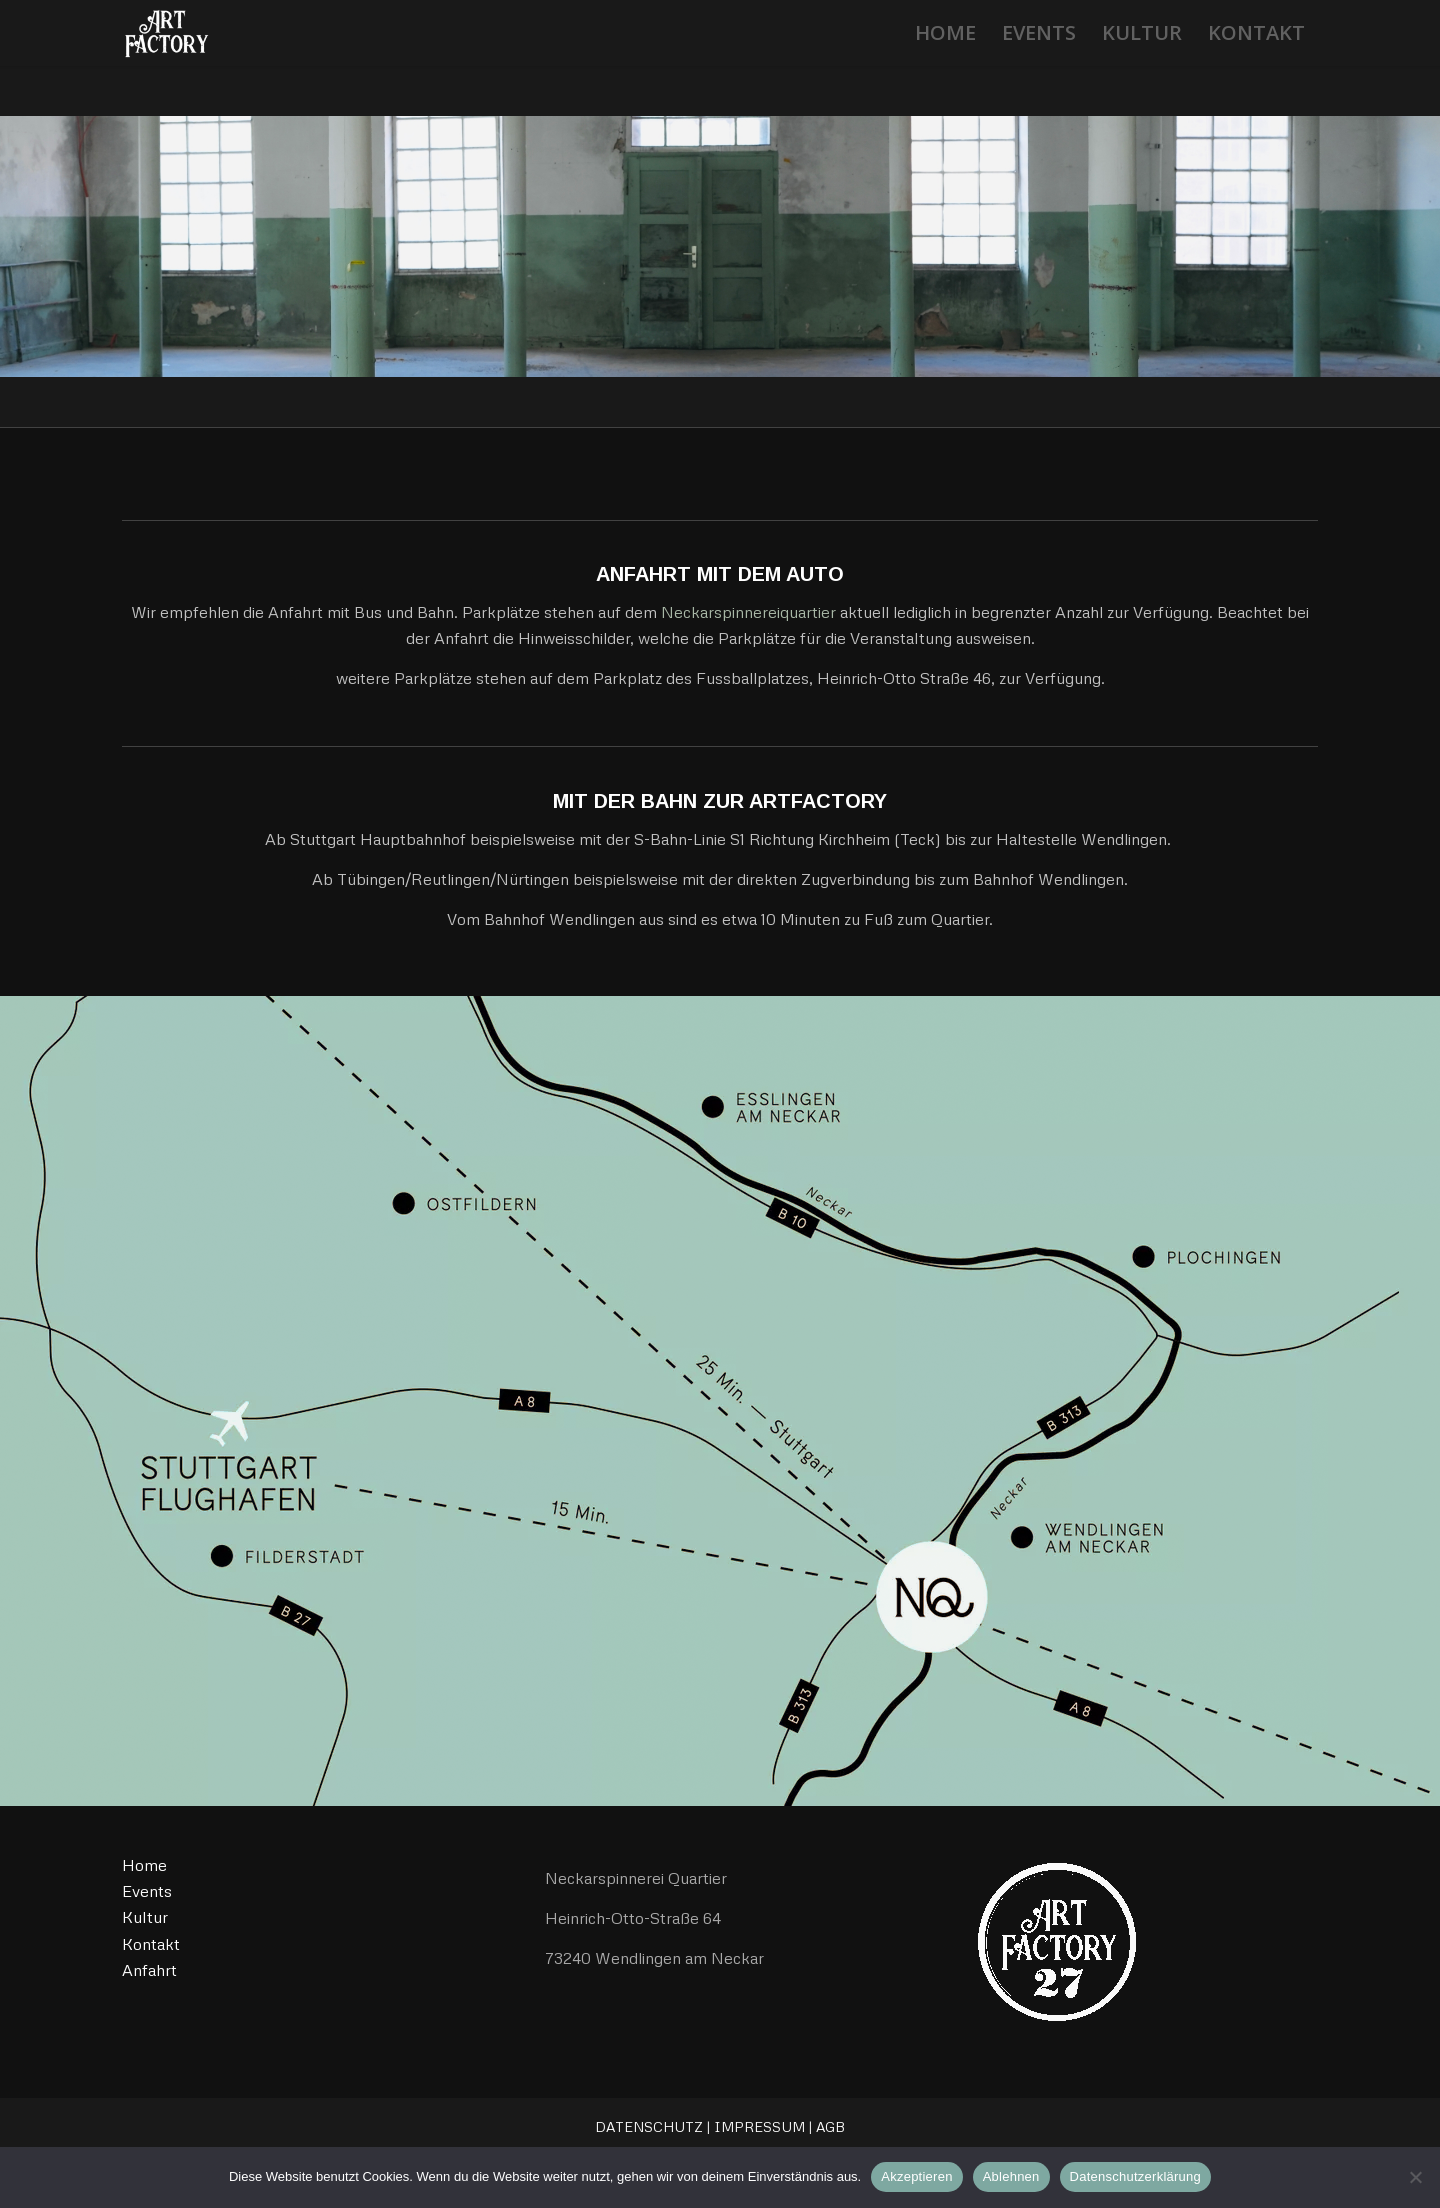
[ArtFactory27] (165, 33)
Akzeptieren (916, 2176)
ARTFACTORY (818, 801)
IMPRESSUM (759, 2126)
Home (144, 1865)
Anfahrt (149, 1970)
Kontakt (151, 1944)
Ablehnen (1011, 2176)
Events (147, 1891)
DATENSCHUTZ (649, 2126)
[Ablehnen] (1415, 2177)
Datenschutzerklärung (1135, 2176)
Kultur (145, 1917)
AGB (830, 2126)
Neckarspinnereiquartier (748, 612)
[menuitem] (945, 33)
